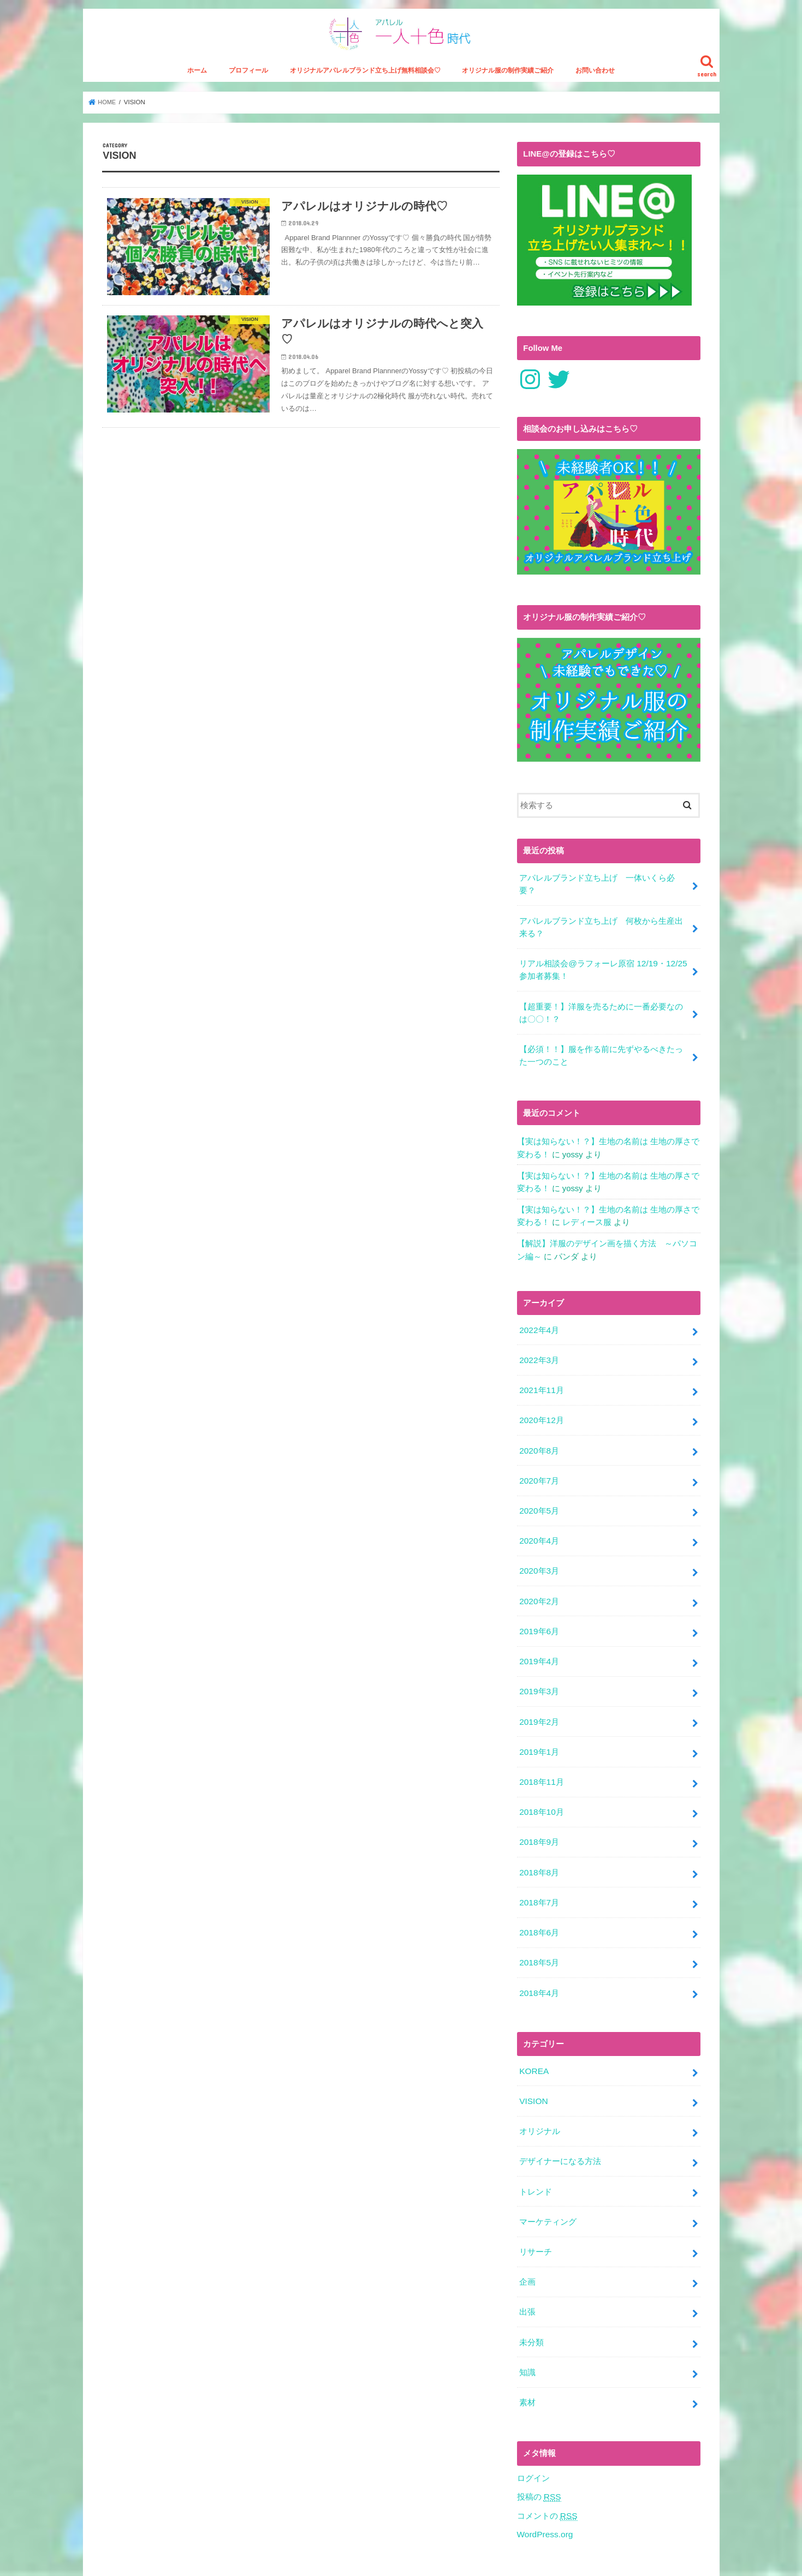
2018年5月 (538, 1931)
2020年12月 (540, 1412)
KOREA (533, 2037)
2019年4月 (538, 1643)
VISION (532, 2065)
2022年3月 (538, 1354)
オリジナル (539, 2094)
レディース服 (586, 1219)
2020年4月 (538, 1527)
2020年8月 (538, 1441)
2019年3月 (538, 1671)
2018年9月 (538, 1816)
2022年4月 (538, 1325)
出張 (527, 2268)
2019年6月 (538, 1614)
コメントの (547, 2466)
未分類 (531, 2296)
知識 (527, 2325)
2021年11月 (540, 1383)
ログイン (533, 2429)
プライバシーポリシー (241, 2559)
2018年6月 (538, 1902)
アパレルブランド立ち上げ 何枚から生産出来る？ (601, 933)
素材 (527, 2354)
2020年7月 (538, 1469)
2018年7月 (538, 1873)
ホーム (197, 80)
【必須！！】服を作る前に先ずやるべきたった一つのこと (601, 1057)
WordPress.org (544, 2483)
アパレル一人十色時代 (597, 2559)
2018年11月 (540, 1758)
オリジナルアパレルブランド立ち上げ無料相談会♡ (365, 80)
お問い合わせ (595, 80)
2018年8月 (538, 1844)
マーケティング (548, 2181)
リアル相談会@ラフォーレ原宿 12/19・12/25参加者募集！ (602, 975)
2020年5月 (538, 1498)
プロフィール (248, 80)
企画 (527, 2239)
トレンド (535, 2152)
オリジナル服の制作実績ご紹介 (508, 80)
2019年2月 (538, 1700)
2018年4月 (538, 1960)
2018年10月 (540, 1787)
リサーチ (535, 2210)
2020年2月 (538, 1585)
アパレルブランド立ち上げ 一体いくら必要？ (597, 892)
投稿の (539, 2448)
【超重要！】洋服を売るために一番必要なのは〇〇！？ (601, 1016)
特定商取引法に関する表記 (144, 2559)
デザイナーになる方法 (560, 2123)
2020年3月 (538, 1556)
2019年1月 (538, 1729)
